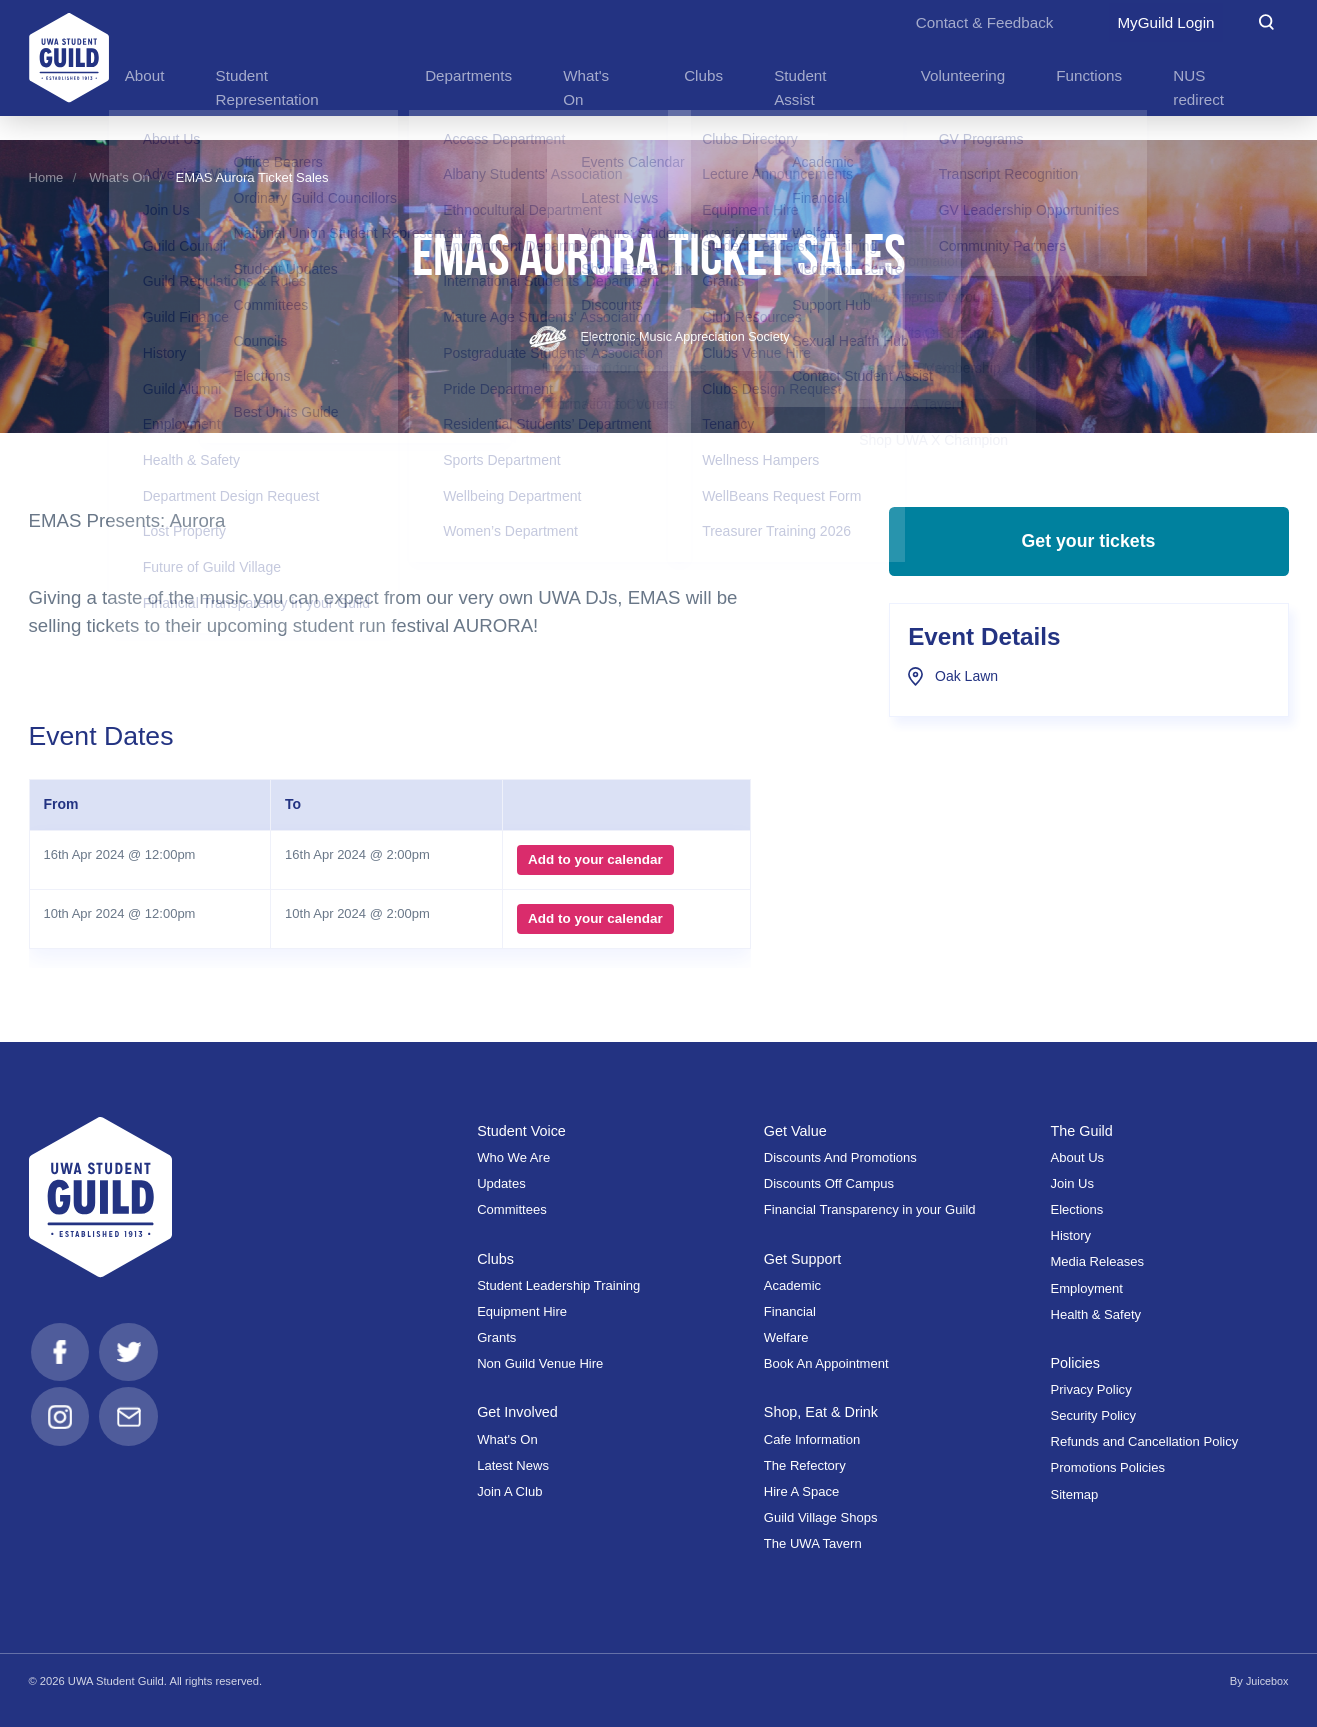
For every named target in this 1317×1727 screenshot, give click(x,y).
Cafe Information (812, 1438)
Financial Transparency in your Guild (870, 1209)
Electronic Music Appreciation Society (659, 336)
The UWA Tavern (813, 1543)
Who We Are (513, 1156)
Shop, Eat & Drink (823, 1411)
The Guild (1082, 1129)
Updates (501, 1183)
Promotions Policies (1107, 1467)
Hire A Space (801, 1490)
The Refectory (805, 1464)
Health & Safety (1095, 1313)
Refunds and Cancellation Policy (1144, 1441)
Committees (512, 1209)
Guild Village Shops (821, 1516)
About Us (1077, 1156)
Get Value (796, 1129)
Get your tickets (1088, 547)
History (1070, 1235)
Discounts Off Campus (829, 1183)
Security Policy (1093, 1415)
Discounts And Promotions (840, 1156)
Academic (792, 1284)
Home (46, 177)
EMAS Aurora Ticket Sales (252, 177)
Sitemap (1074, 1493)
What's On (119, 177)
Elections (1076, 1209)
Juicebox (1266, 1680)
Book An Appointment (826, 1363)
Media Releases (1097, 1261)
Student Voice (523, 1129)
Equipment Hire (522, 1310)
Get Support (804, 1257)
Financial (790, 1310)
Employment (1086, 1287)
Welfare (786, 1336)
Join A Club (509, 1490)
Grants (496, 1336)
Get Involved (519, 1411)
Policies (1075, 1362)
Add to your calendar (594, 860)
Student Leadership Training (558, 1284)
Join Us (1072, 1183)
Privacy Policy (1090, 1389)
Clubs (496, 1257)
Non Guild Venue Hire (540, 1363)
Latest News (513, 1464)
